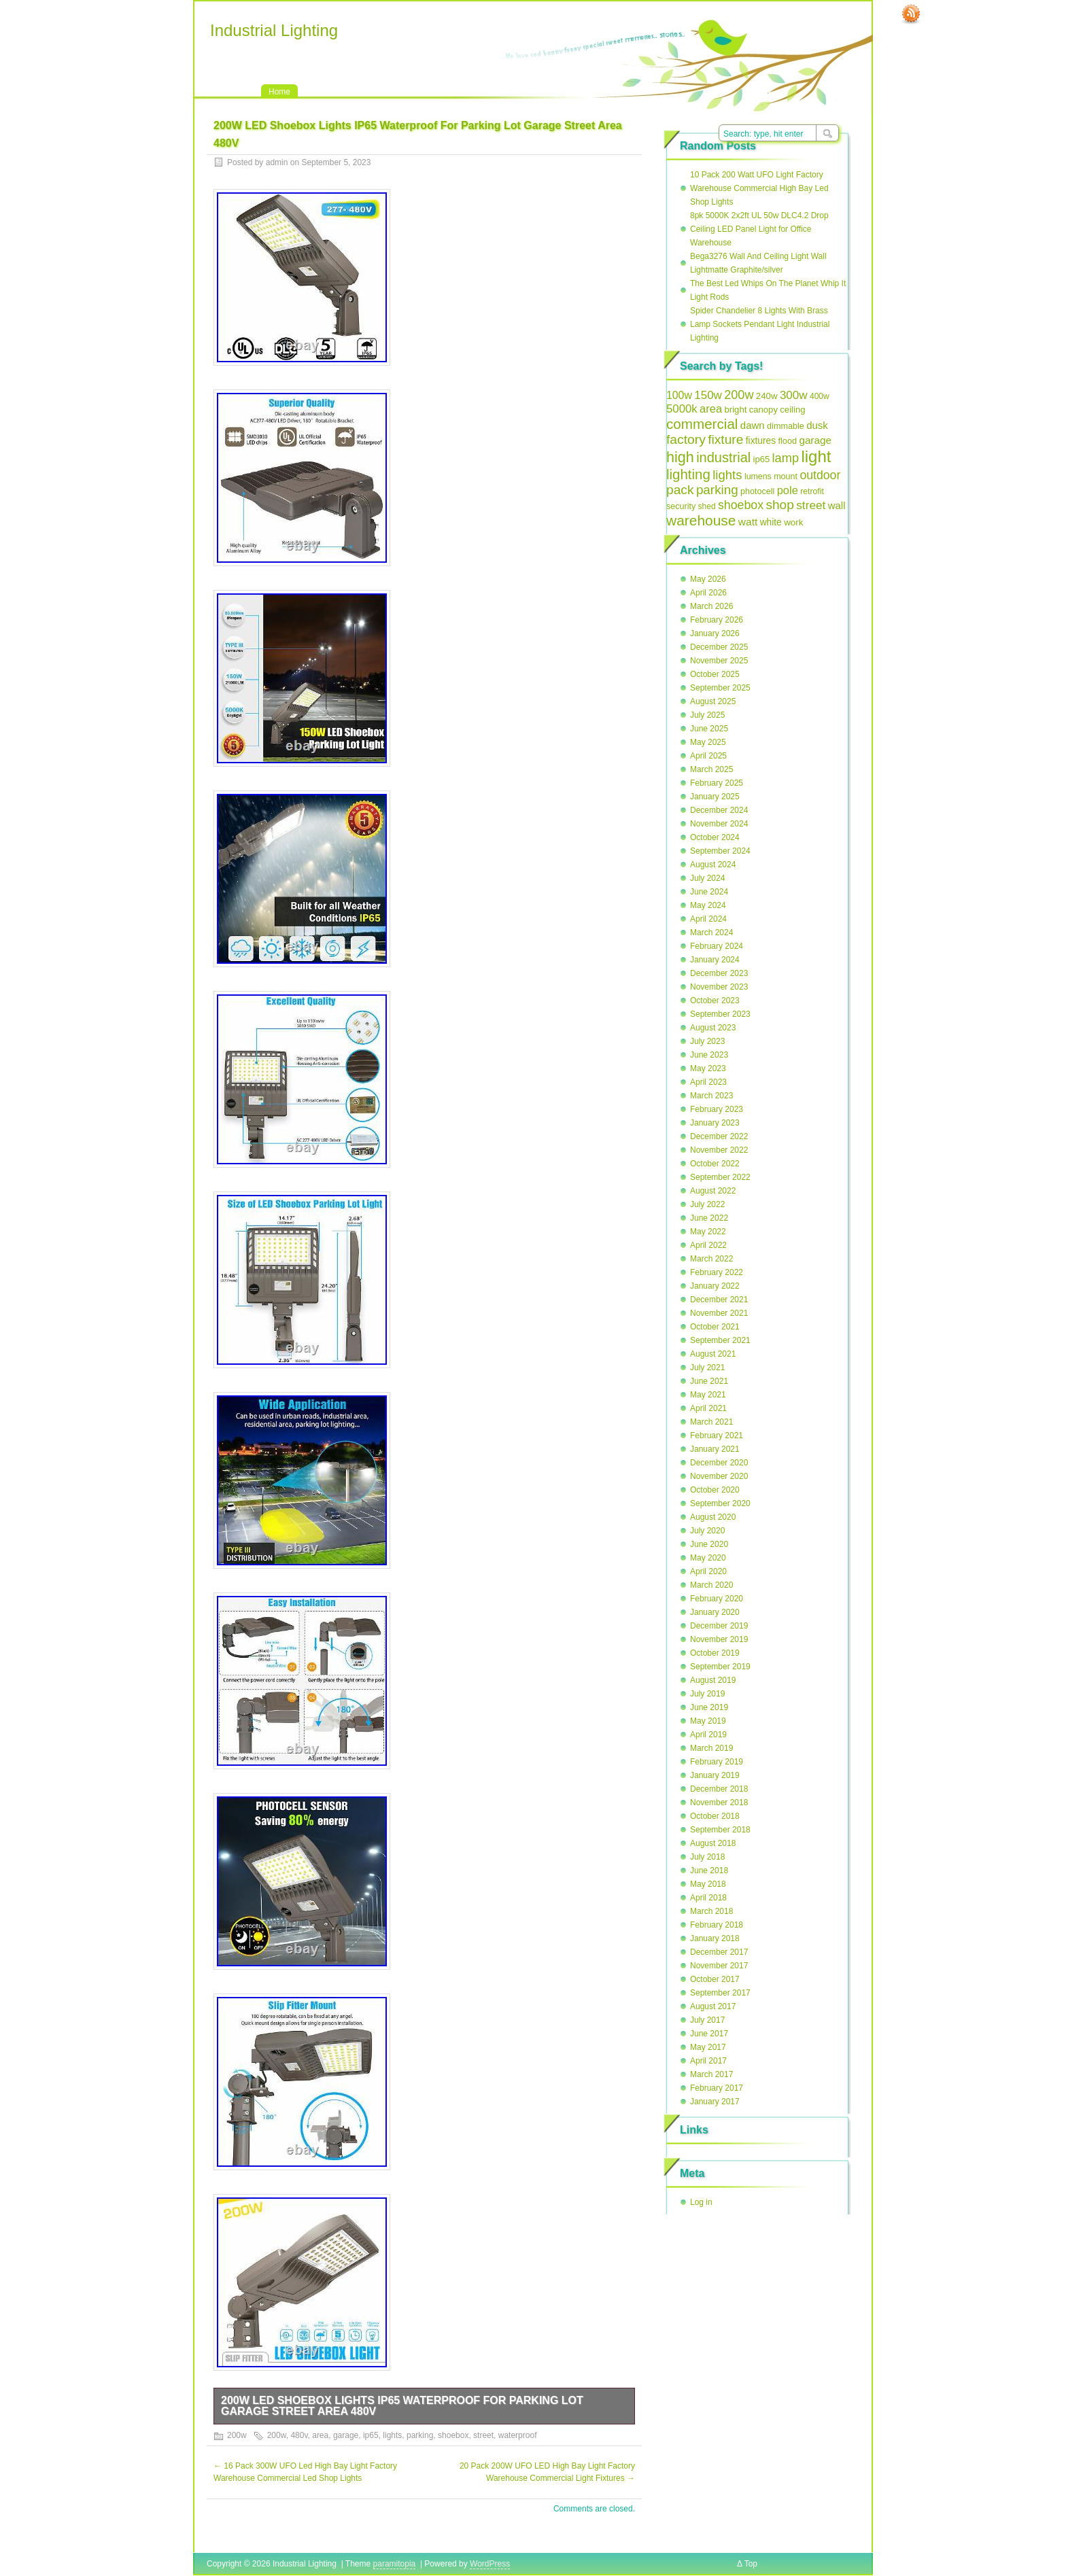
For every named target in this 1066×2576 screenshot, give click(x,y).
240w (767, 396)
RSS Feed (911, 14)
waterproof (517, 2435)
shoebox (453, 2435)
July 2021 (707, 1367)
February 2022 (716, 1272)
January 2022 (715, 1286)
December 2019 (719, 1626)
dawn (752, 425)
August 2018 (713, 1843)
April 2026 (708, 592)
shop (779, 505)
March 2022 (711, 1259)
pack (680, 490)
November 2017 (719, 1965)
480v (298, 2435)
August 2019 (713, 1680)
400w (819, 396)
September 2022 (720, 1177)
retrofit (812, 491)
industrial (723, 457)
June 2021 (709, 1381)
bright (736, 409)
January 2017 (715, 2101)
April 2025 (708, 756)
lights (392, 2435)
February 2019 (716, 1761)
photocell (757, 491)
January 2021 (715, 1449)
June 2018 (709, 1870)
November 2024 (719, 824)
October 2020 (715, 1490)
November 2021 (719, 1313)
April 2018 (708, 1897)
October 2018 (715, 1816)
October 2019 (715, 1653)
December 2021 (719, 1299)
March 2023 (711, 1095)
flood (787, 441)
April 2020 (708, 1571)
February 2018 (716, 1925)
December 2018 (719, 1789)
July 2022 (707, 1204)
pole (787, 490)
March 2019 (711, 1748)
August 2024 (713, 864)
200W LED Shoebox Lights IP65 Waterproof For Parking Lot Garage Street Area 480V (402, 2406)
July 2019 (707, 1694)
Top (750, 2564)
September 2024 (720, 851)
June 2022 (709, 1218)
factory (686, 439)
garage (345, 2435)
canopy (763, 409)
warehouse (701, 520)
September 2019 (720, 1666)
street (483, 2435)
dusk (817, 425)
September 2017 (720, 1993)
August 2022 (713, 1191)
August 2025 (713, 701)
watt (747, 521)
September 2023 (720, 1014)
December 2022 (719, 1136)
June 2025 (709, 728)
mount (785, 476)
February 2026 (716, 620)
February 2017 (716, 2088)
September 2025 (720, 688)
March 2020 (711, 1585)
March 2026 (711, 606)
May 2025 (708, 742)
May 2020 (708, 1558)
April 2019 (708, 1734)
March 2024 (711, 932)
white (771, 522)
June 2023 (709, 1055)
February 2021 (716, 1435)
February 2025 (716, 783)
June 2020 (709, 1544)
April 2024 (708, 919)
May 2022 (708, 1231)
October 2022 (715, 1163)
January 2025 (715, 796)
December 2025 (719, 647)
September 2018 (720, 1829)
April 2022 (708, 1245)
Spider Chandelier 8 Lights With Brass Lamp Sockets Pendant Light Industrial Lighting (759, 324)
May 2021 (708, 1394)
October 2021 (715, 1326)
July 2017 (707, 2020)
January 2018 (715, 1938)
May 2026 (708, 579)
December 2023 (719, 973)
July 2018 (707, 1857)
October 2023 (715, 1000)
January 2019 (715, 1775)
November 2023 (719, 987)
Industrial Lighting (274, 30)
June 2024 (709, 892)
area (320, 2435)
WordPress (490, 2564)
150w (708, 395)
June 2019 (709, 1707)
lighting (688, 474)
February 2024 (716, 946)
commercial (702, 424)
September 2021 (720, 1340)
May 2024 (708, 905)
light (816, 456)
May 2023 (708, 1068)
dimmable (785, 426)
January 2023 (715, 1123)
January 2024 (715, 959)
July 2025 (707, 715)
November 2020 (719, 1476)
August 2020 (713, 1517)
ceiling (792, 409)
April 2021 (708, 1408)
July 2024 (707, 878)
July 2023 (707, 1041)
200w (237, 2435)
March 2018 (711, 1911)
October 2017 (715, 1979)
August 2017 (713, 2006)
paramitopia (394, 2564)
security (680, 506)
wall (837, 505)
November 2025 (719, 660)
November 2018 (719, 1802)
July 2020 (707, 1530)
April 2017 (708, 2061)
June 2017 (709, 2033)
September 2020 (720, 1503)
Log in (701, 2202)
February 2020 (716, 1598)
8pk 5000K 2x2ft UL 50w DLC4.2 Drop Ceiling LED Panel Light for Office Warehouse (759, 229)
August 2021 (713, 1354)
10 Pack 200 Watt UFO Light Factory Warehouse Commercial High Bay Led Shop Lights (759, 188)
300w (794, 395)
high (680, 457)
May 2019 (708, 1721)
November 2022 (719, 1150)
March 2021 (711, 1422)
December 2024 (719, 810)
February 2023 (716, 1109)
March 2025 (711, 769)
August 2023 (713, 1027)
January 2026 (715, 633)
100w (679, 395)
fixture (725, 439)
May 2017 (708, 2047)
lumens (758, 476)
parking (420, 2435)
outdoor (820, 475)
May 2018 (708, 1884)
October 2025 (715, 674)
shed (707, 506)
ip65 (371, 2435)
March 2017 (711, 2074)
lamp (786, 458)
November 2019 (719, 1639)
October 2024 (715, 837)
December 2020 (719, 1462)
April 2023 (708, 1082)
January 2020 (715, 1612)
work (793, 522)
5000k (682, 408)
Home (279, 92)
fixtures (761, 441)
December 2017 (719, 1952)
